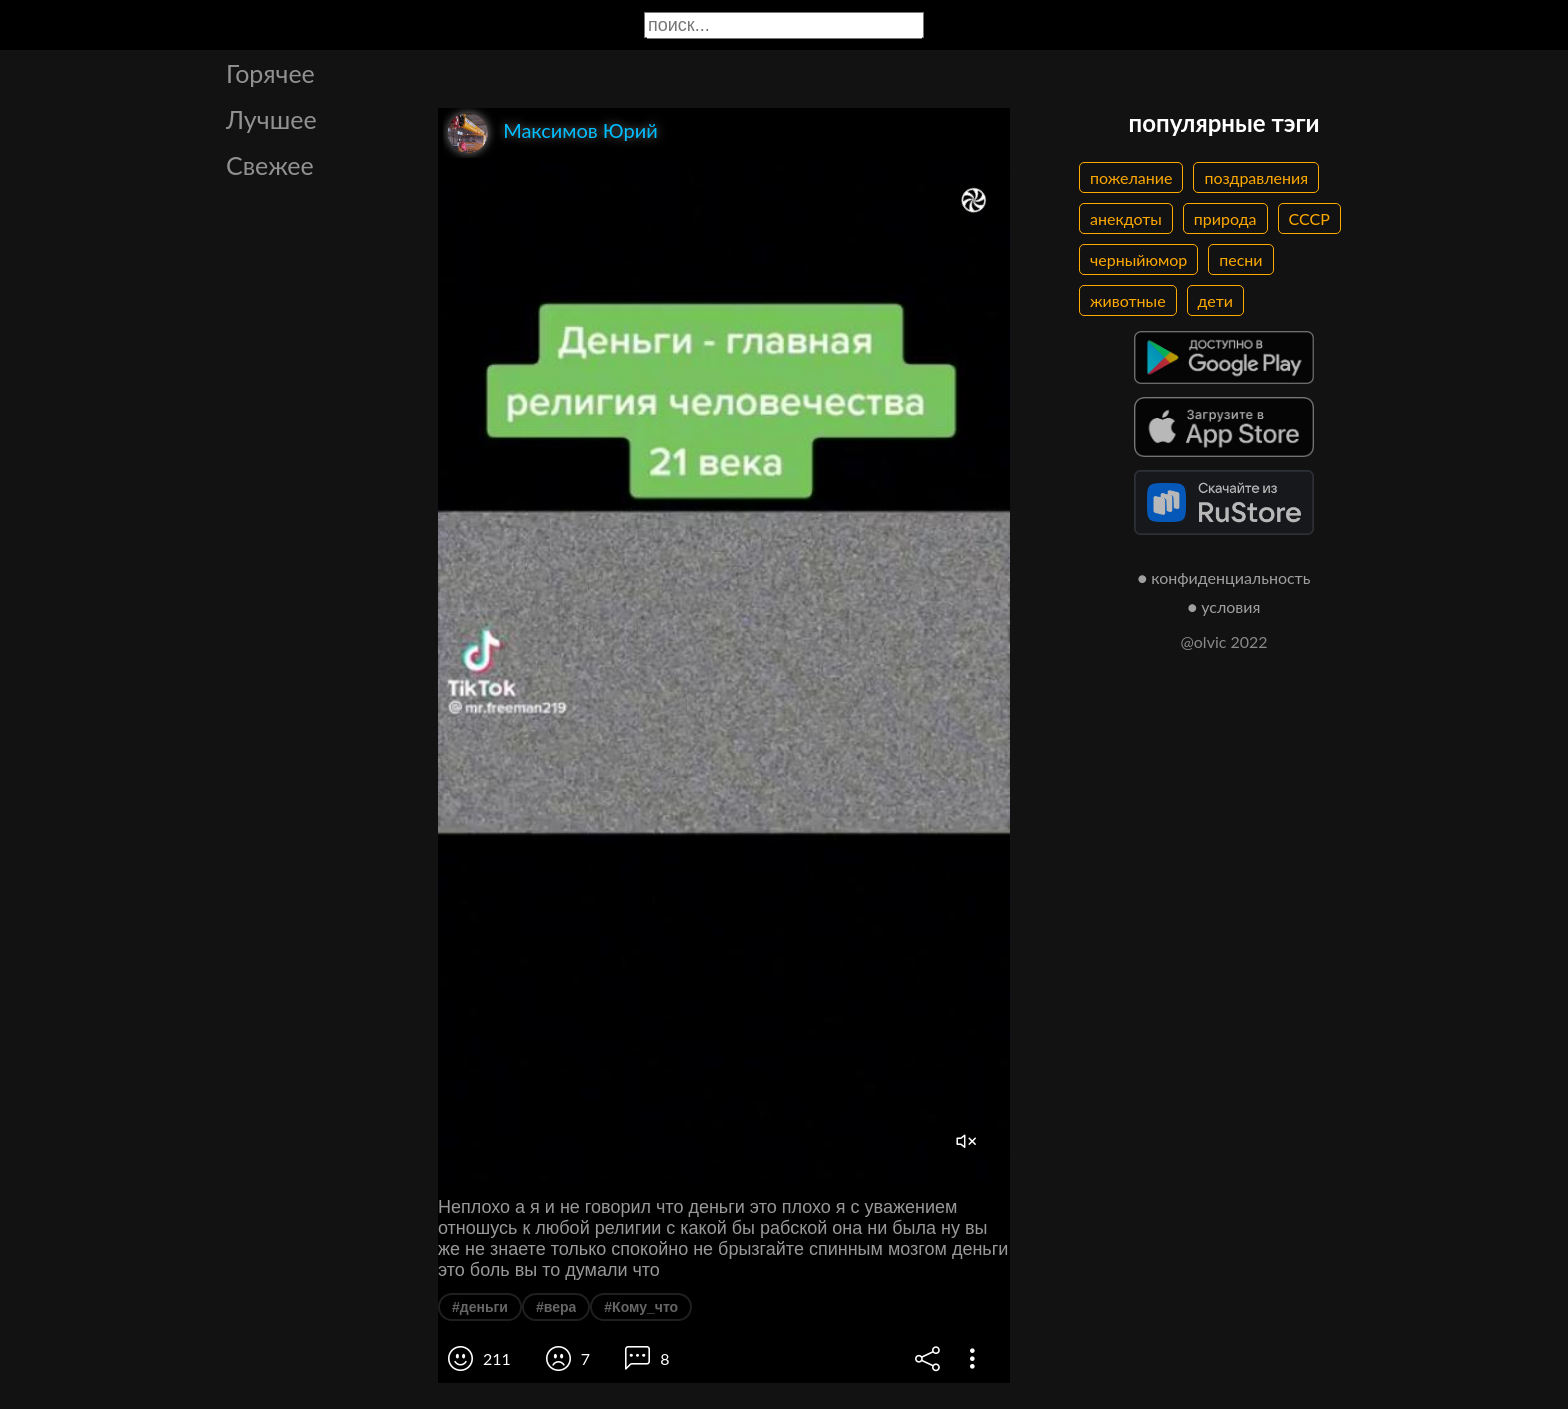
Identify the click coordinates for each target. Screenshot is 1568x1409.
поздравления (1256, 177)
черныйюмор (1138, 259)
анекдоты (1126, 218)
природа (1225, 218)
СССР (1309, 218)
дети (1215, 300)
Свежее (270, 165)
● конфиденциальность (1224, 577)
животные (1128, 300)
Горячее (270, 73)
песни (1240, 259)
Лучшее (271, 119)
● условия (1224, 606)
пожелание (1131, 177)
